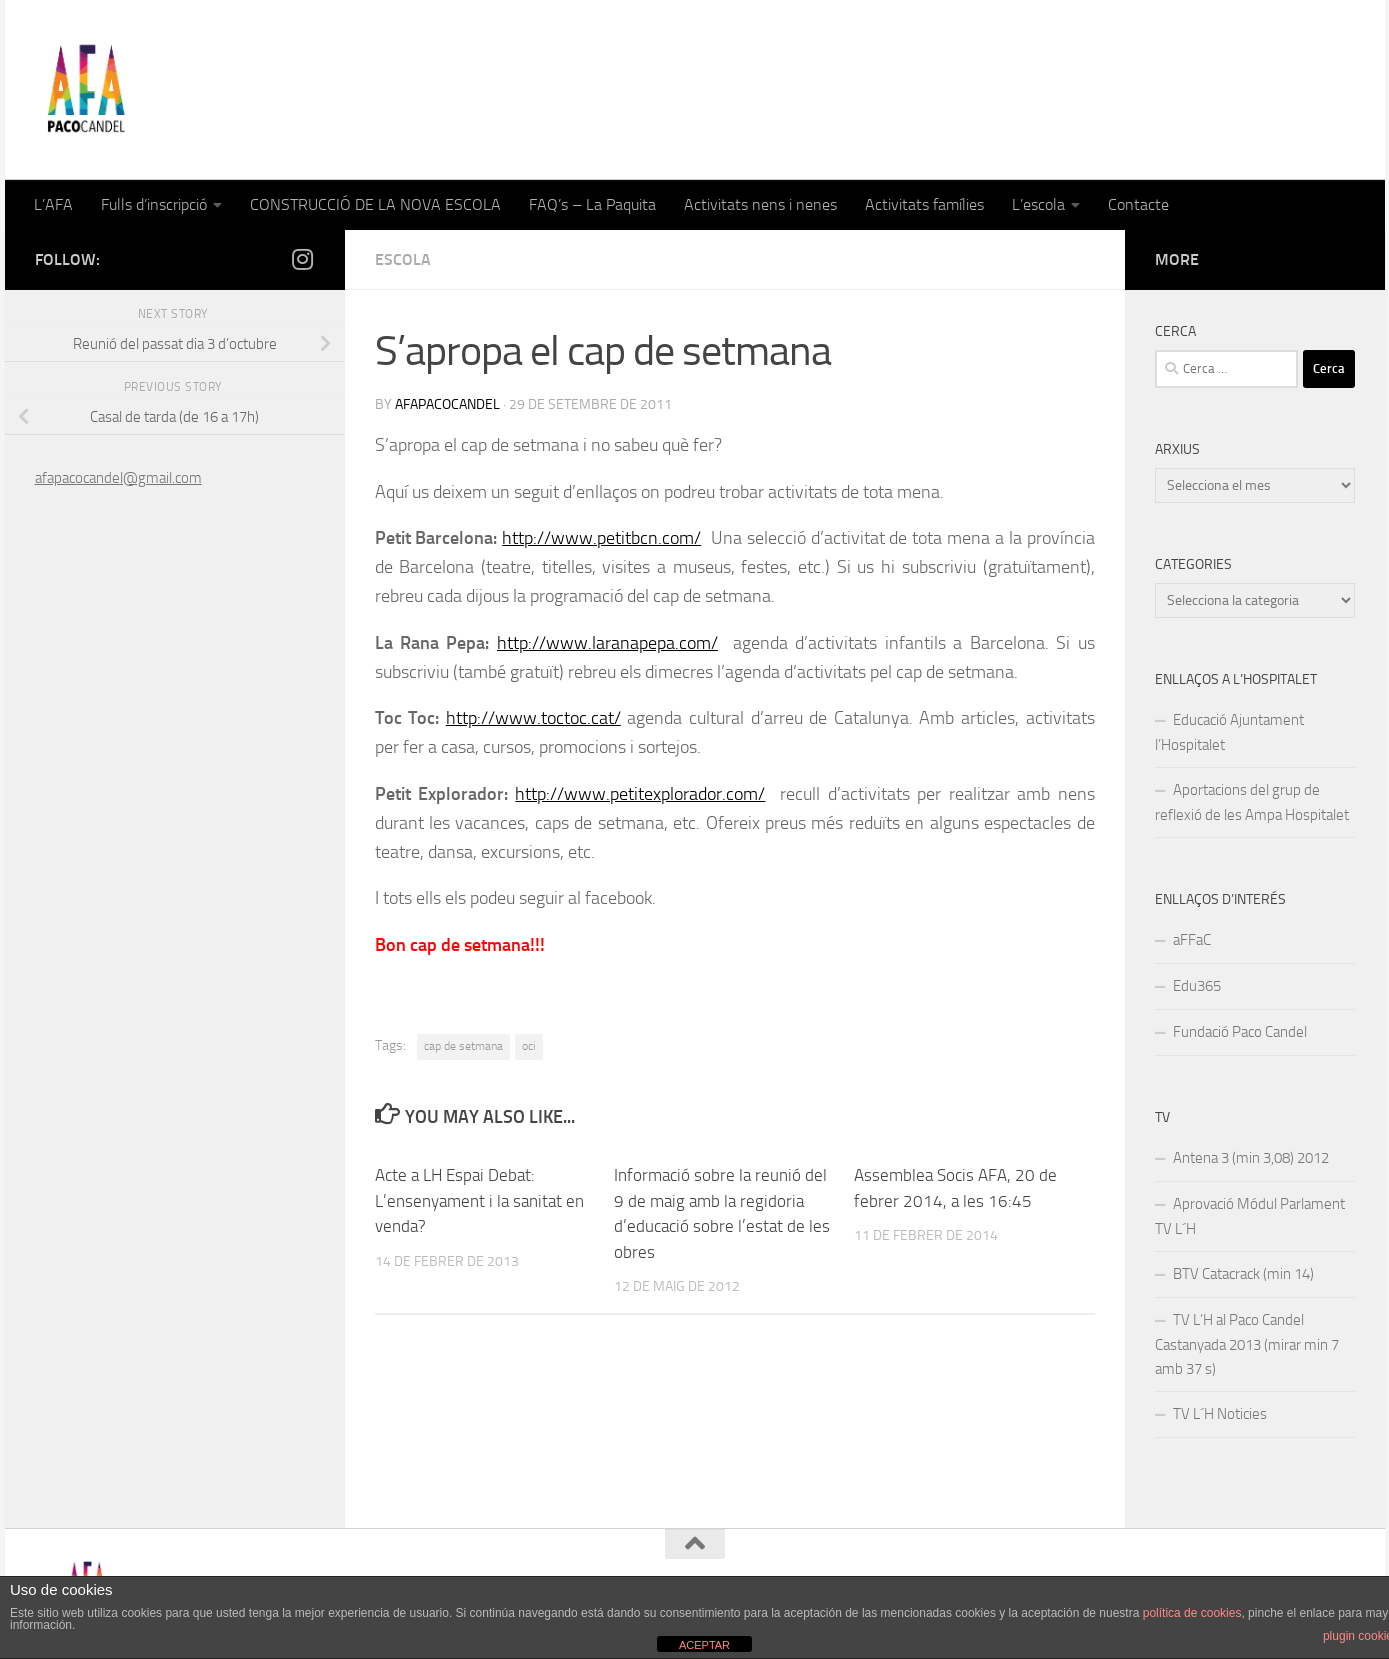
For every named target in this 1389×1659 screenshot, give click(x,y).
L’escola (1038, 204)
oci (529, 1046)
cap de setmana (463, 1046)
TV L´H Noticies (1220, 1414)
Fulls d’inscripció (154, 204)
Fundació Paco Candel (1240, 1032)
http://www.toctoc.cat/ (533, 718)
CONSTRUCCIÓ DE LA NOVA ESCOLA (375, 204)
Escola (403, 259)
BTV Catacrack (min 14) (1243, 1274)
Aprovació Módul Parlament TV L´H (1250, 1216)
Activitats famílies (924, 204)
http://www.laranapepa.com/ (607, 643)
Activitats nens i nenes (760, 204)
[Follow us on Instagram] (303, 259)
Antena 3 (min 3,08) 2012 (1251, 1158)
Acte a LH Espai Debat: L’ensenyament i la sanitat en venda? (479, 1200)
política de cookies (1192, 1613)
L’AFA (53, 204)
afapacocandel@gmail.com (118, 478)
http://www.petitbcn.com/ (601, 538)
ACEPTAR (704, 1645)
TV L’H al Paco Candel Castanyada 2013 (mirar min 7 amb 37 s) (1247, 1344)
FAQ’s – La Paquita (592, 204)
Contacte (1138, 204)
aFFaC (1192, 940)
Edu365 (1197, 986)
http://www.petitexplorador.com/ (640, 794)
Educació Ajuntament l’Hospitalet (1229, 732)
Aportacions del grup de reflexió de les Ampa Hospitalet (1252, 802)
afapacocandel (447, 404)
